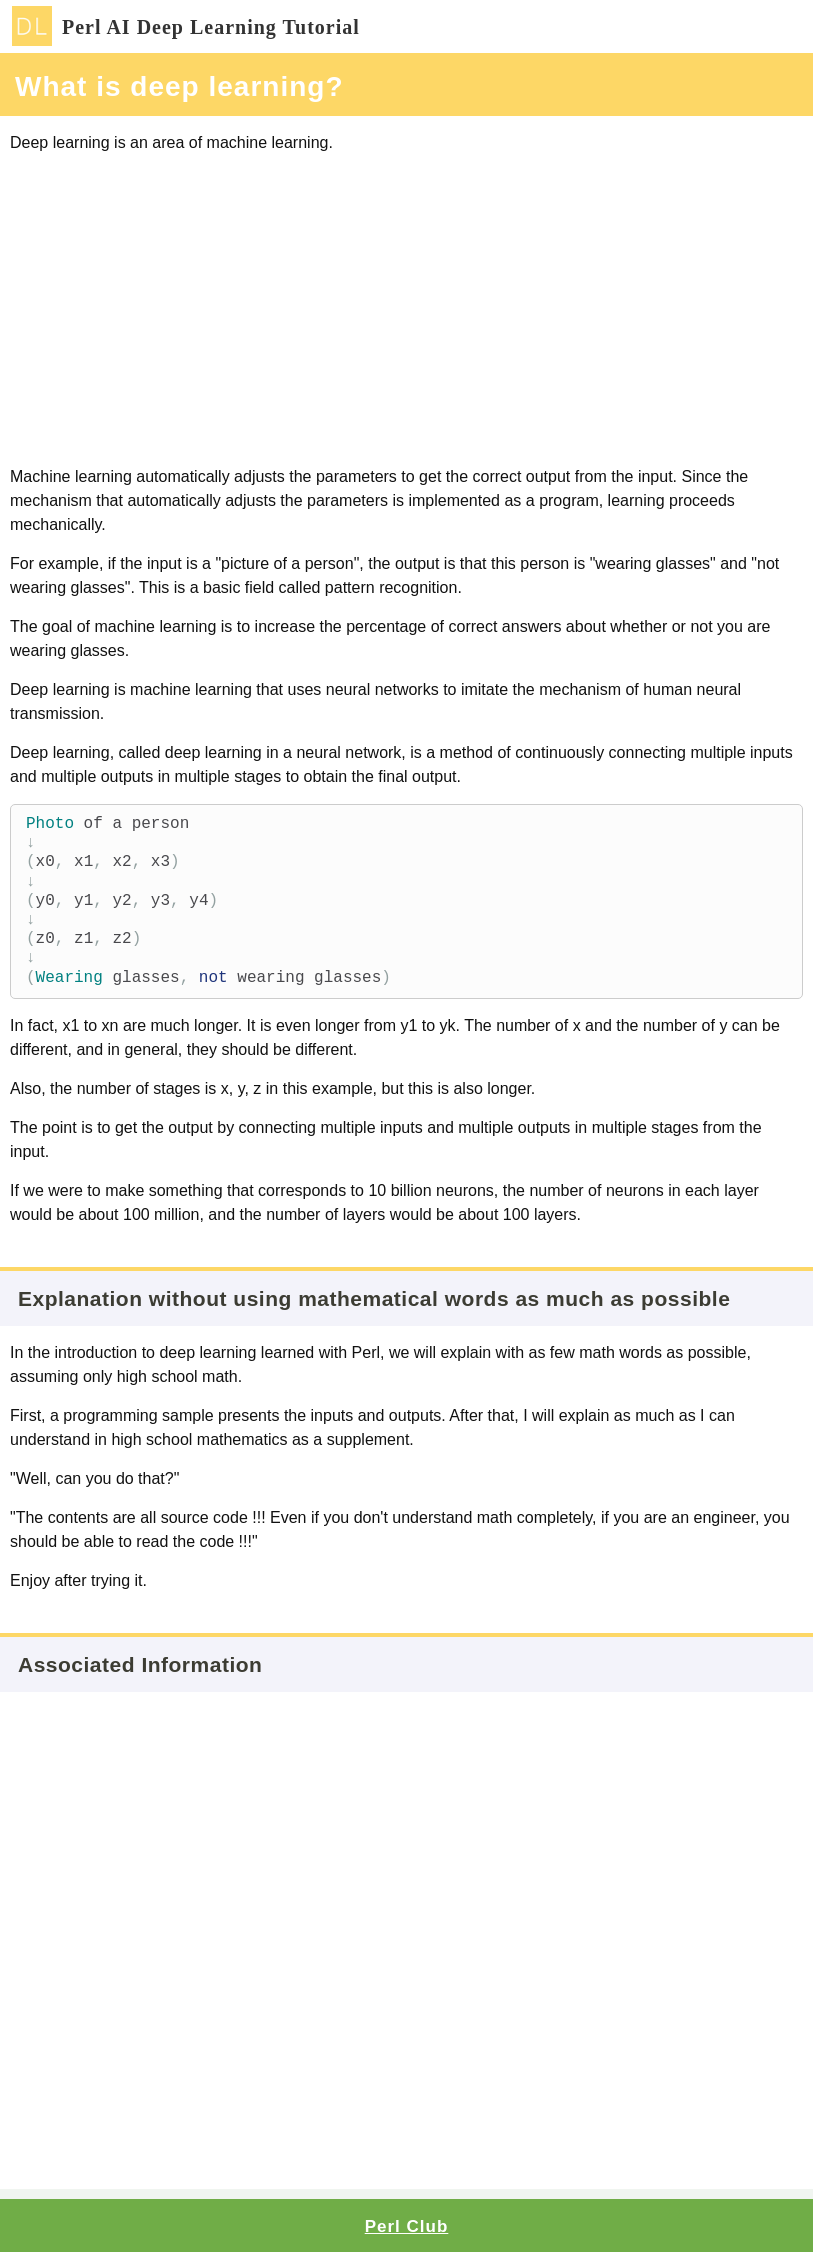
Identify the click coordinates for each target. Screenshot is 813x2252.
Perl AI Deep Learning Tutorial (186, 27)
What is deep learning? (179, 86)
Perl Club (407, 2226)
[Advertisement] (406, 310)
